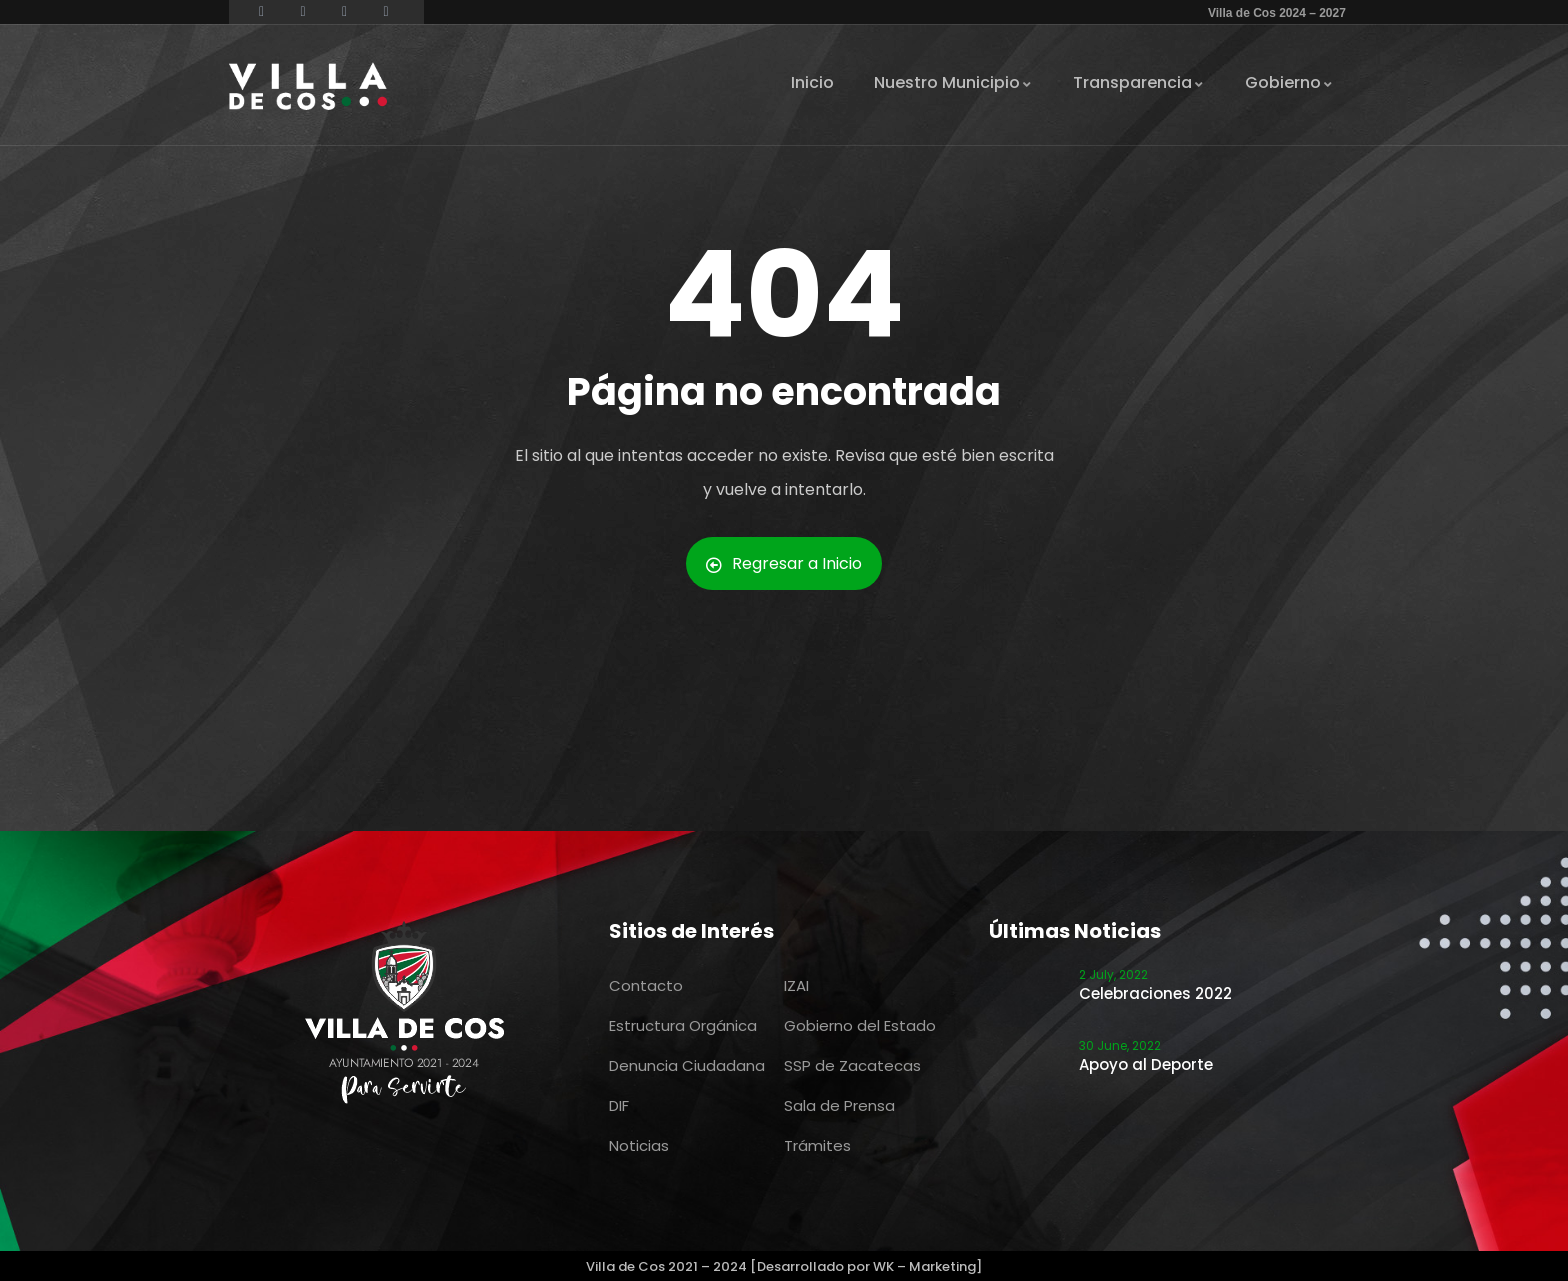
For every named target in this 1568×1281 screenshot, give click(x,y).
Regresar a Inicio (784, 563)
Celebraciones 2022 (1155, 993)
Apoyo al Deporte (1146, 1064)
